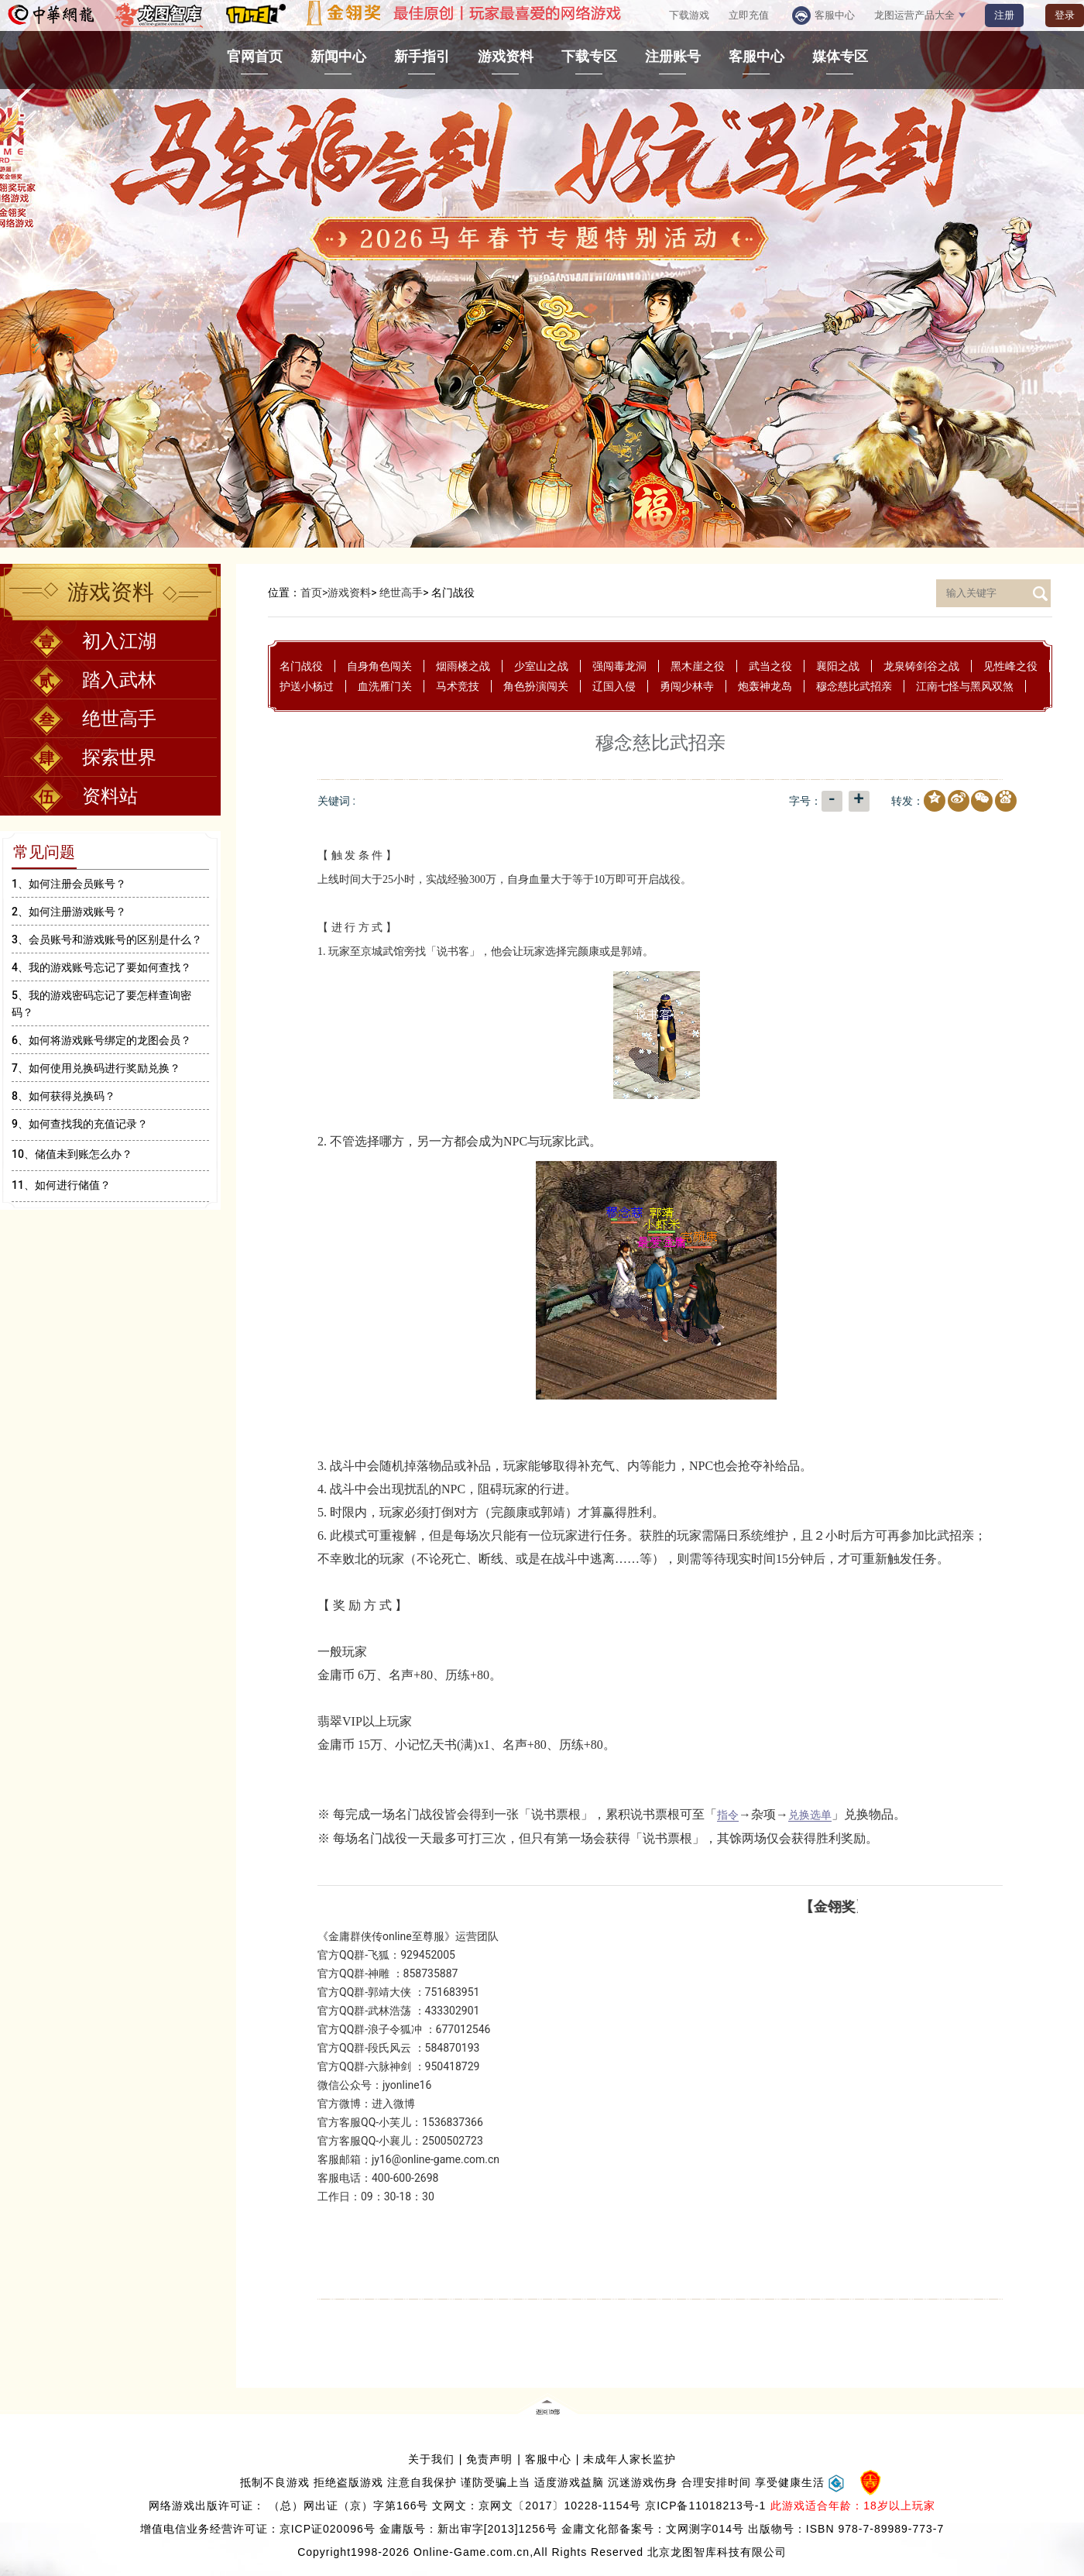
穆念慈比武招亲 (854, 686)
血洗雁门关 (385, 686)
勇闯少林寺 (687, 686)
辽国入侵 (614, 686)
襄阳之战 (837, 666)
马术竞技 (457, 686)
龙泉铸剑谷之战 (921, 666)
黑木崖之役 (698, 666)
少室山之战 (541, 666)
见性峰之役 (1010, 666)
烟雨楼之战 (463, 666)
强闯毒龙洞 (619, 666)
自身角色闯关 (379, 666)
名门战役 (301, 666)
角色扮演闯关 (535, 686)
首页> (314, 592)
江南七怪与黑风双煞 (965, 686)
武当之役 (770, 666)
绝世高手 (401, 592)
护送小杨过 (307, 686)
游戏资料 (349, 592)
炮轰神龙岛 (765, 686)
